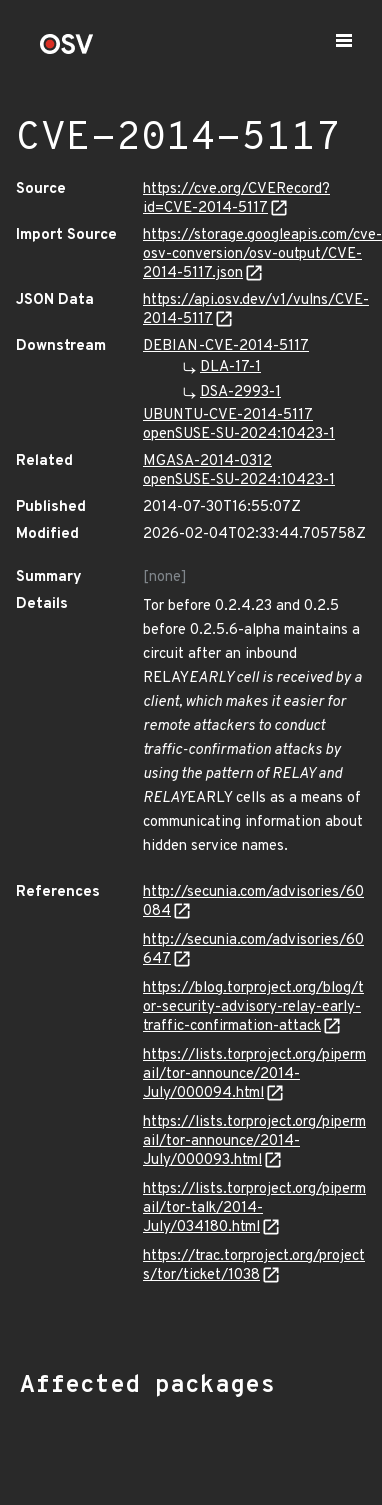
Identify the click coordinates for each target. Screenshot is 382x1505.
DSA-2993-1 (240, 392)
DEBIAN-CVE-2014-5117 (226, 346)
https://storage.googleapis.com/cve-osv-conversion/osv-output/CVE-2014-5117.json (262, 254)
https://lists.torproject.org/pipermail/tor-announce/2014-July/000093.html (254, 1141)
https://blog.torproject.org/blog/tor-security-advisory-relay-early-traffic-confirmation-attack (253, 1007)
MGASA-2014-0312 (207, 461)
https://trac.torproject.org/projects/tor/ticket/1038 (254, 1266)
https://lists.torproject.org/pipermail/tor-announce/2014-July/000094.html (254, 1074)
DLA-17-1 (230, 367)
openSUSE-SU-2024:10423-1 (239, 434)
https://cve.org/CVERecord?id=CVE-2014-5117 (236, 199)
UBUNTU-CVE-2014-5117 (228, 415)
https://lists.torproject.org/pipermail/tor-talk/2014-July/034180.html (254, 1208)
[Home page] (67, 50)
